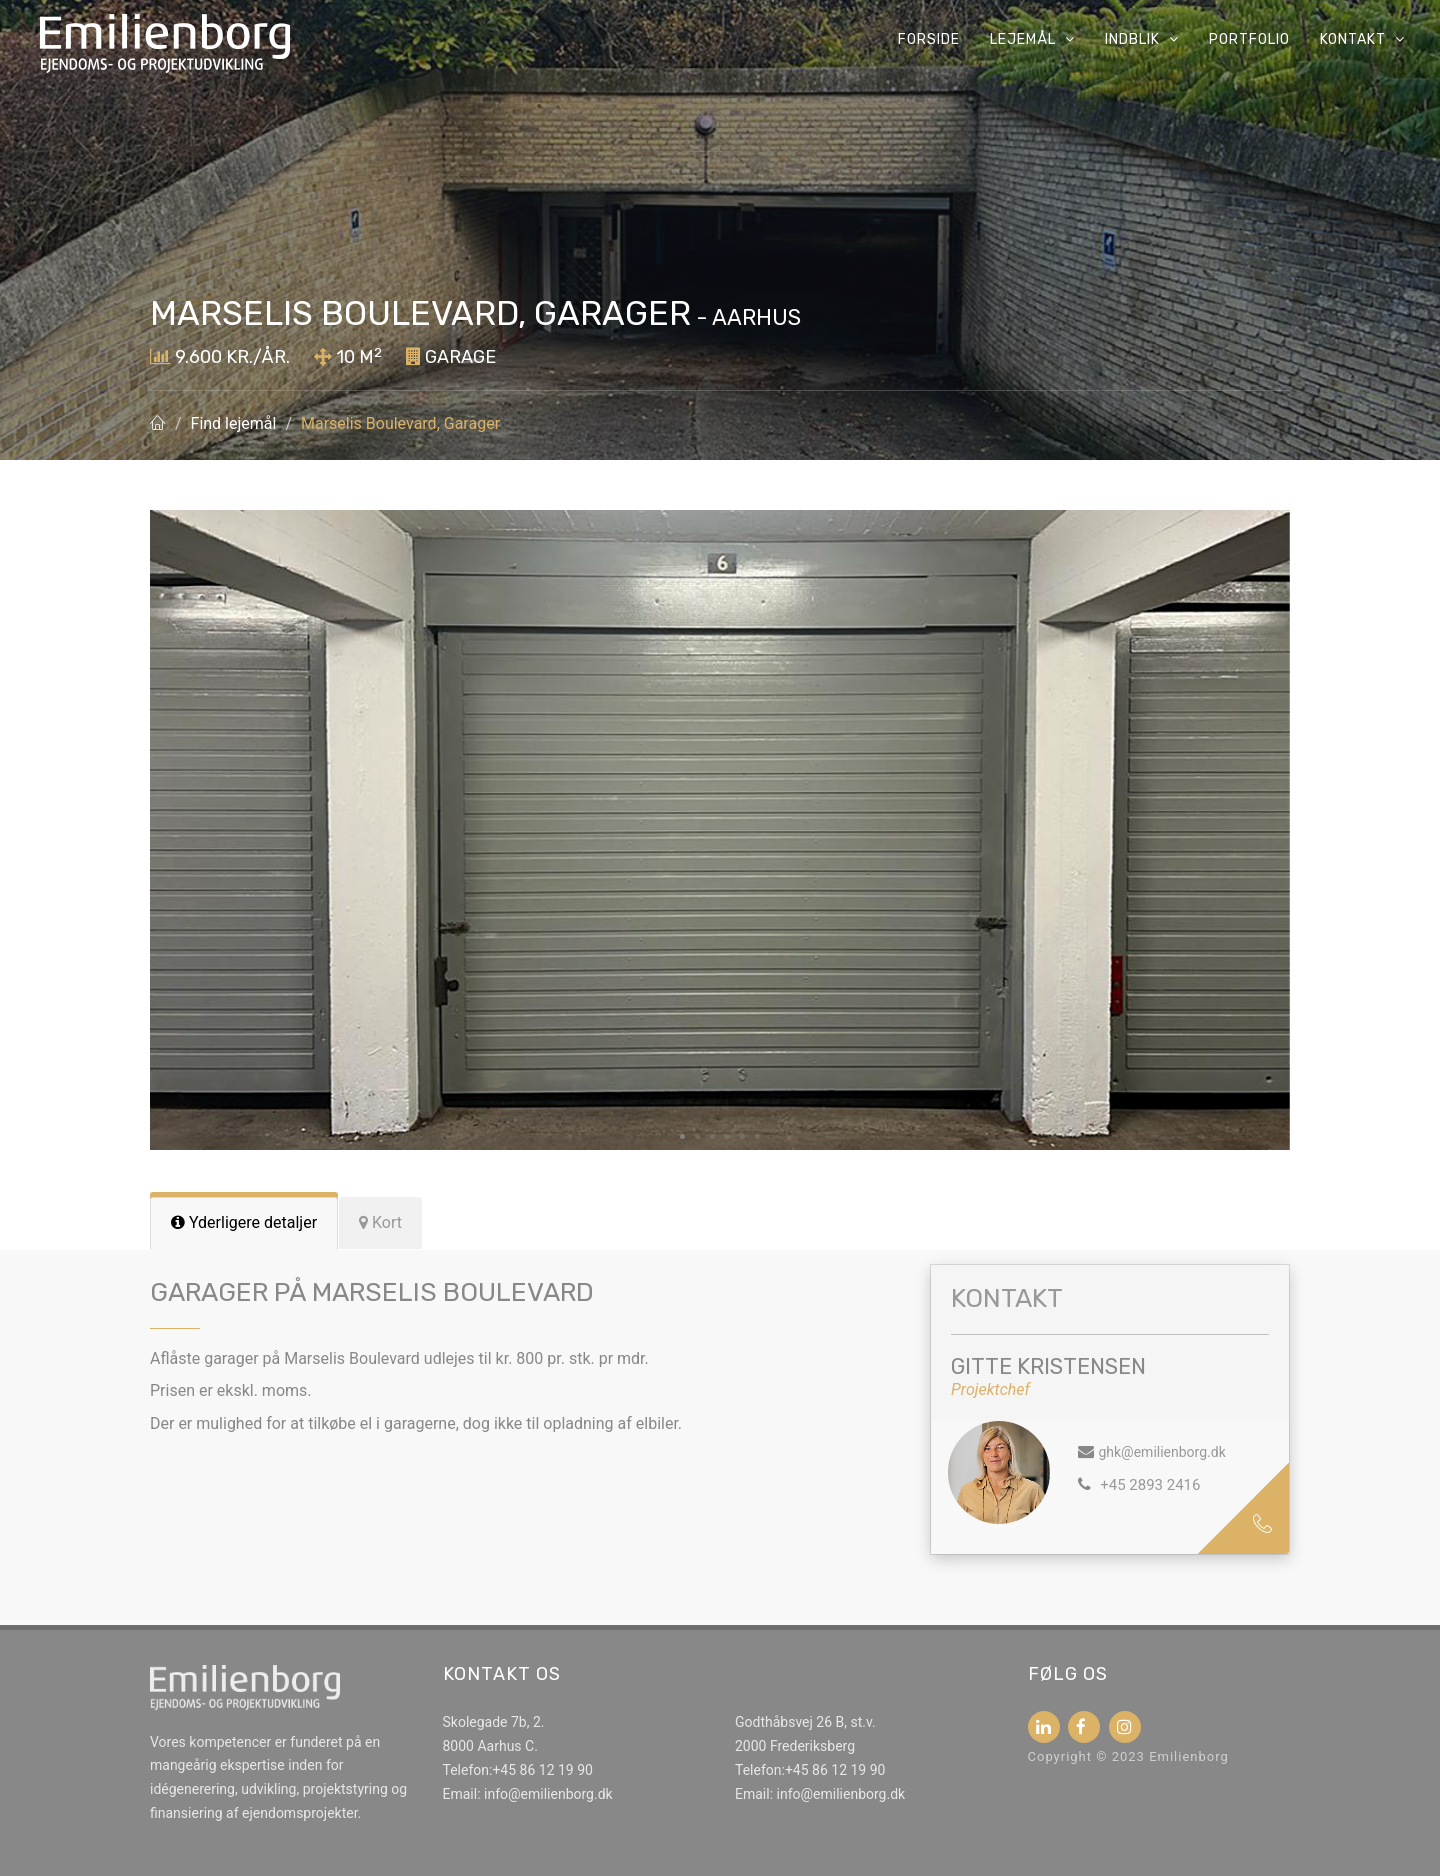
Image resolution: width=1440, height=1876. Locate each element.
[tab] (244, 1223)
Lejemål (1032, 39)
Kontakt (1362, 39)
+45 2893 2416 (1148, 1485)
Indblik (1142, 39)
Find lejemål (234, 423)
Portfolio (1249, 39)
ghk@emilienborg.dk (1161, 1452)
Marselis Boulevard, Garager (400, 423)
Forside (929, 39)
